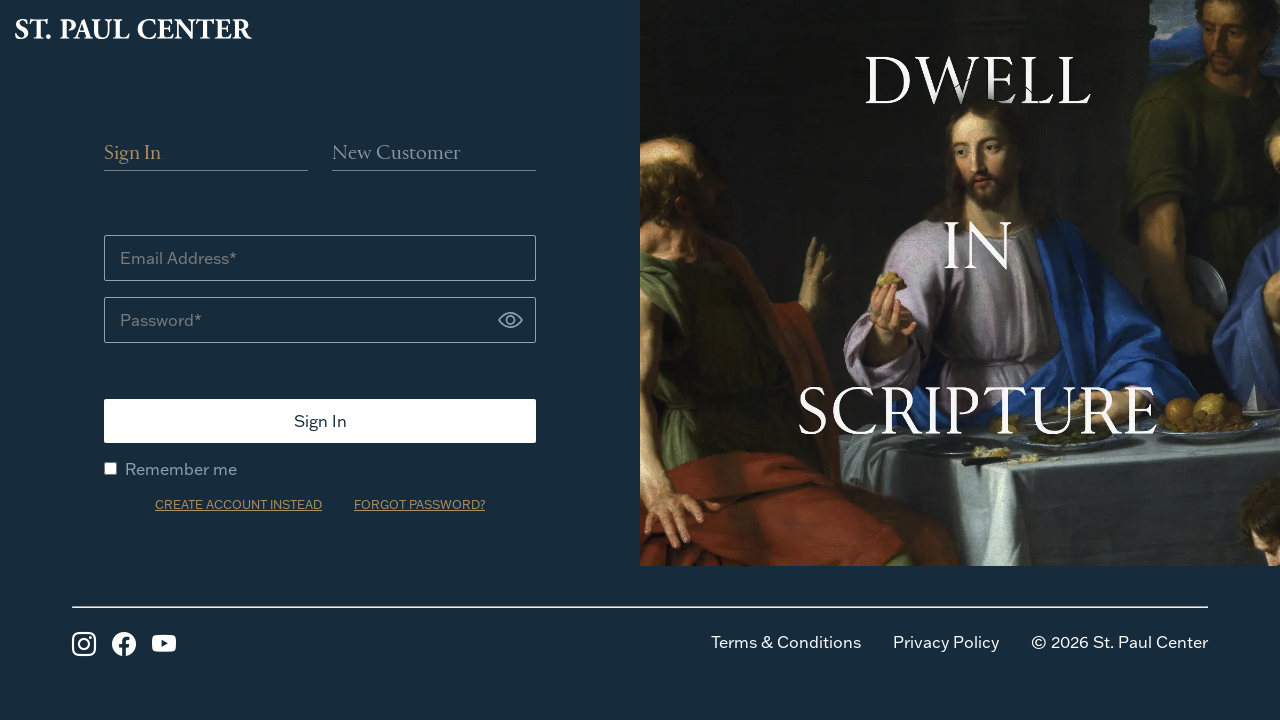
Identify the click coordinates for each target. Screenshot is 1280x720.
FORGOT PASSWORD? (419, 504)
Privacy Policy (946, 642)
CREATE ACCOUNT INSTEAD (238, 504)
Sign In (132, 154)
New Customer (396, 154)
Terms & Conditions (786, 642)
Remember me (170, 469)
